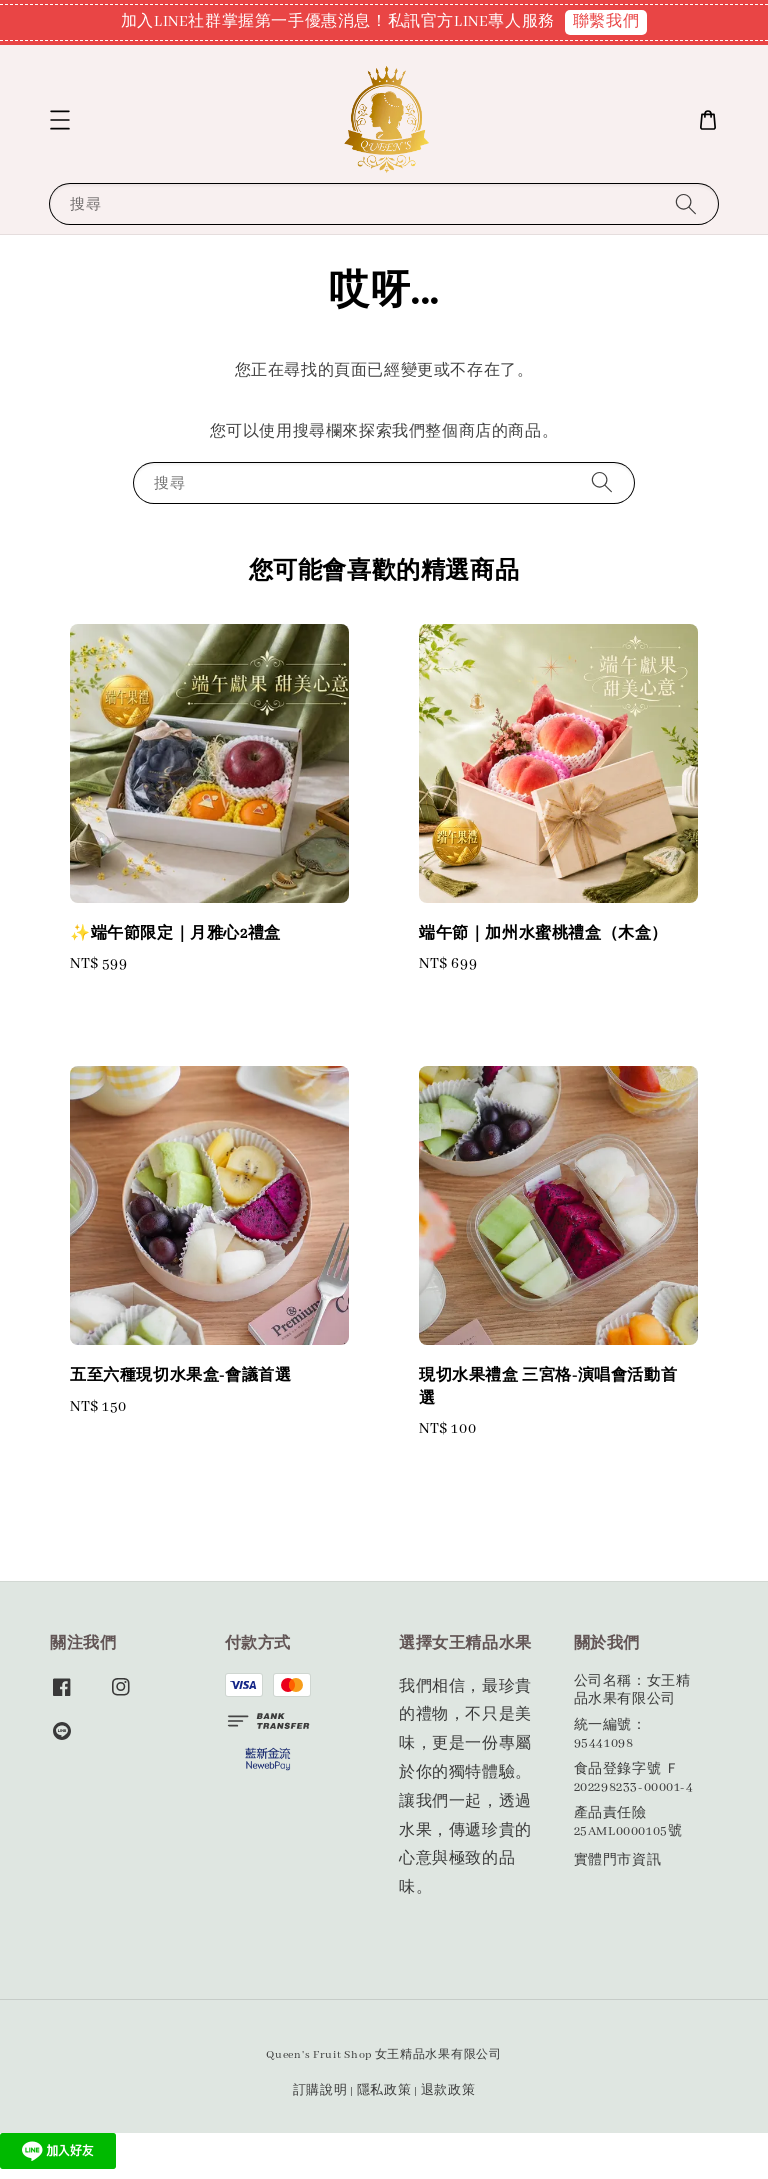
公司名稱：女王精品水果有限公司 (632, 1690)
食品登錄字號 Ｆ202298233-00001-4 (634, 1778)
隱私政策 (384, 2090)
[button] (60, 120)
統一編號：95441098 (610, 1734)
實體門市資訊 (618, 1860)
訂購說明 (320, 2090)
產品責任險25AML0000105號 (628, 1822)
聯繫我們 (606, 22)
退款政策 (448, 2090)
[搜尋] (686, 203)
